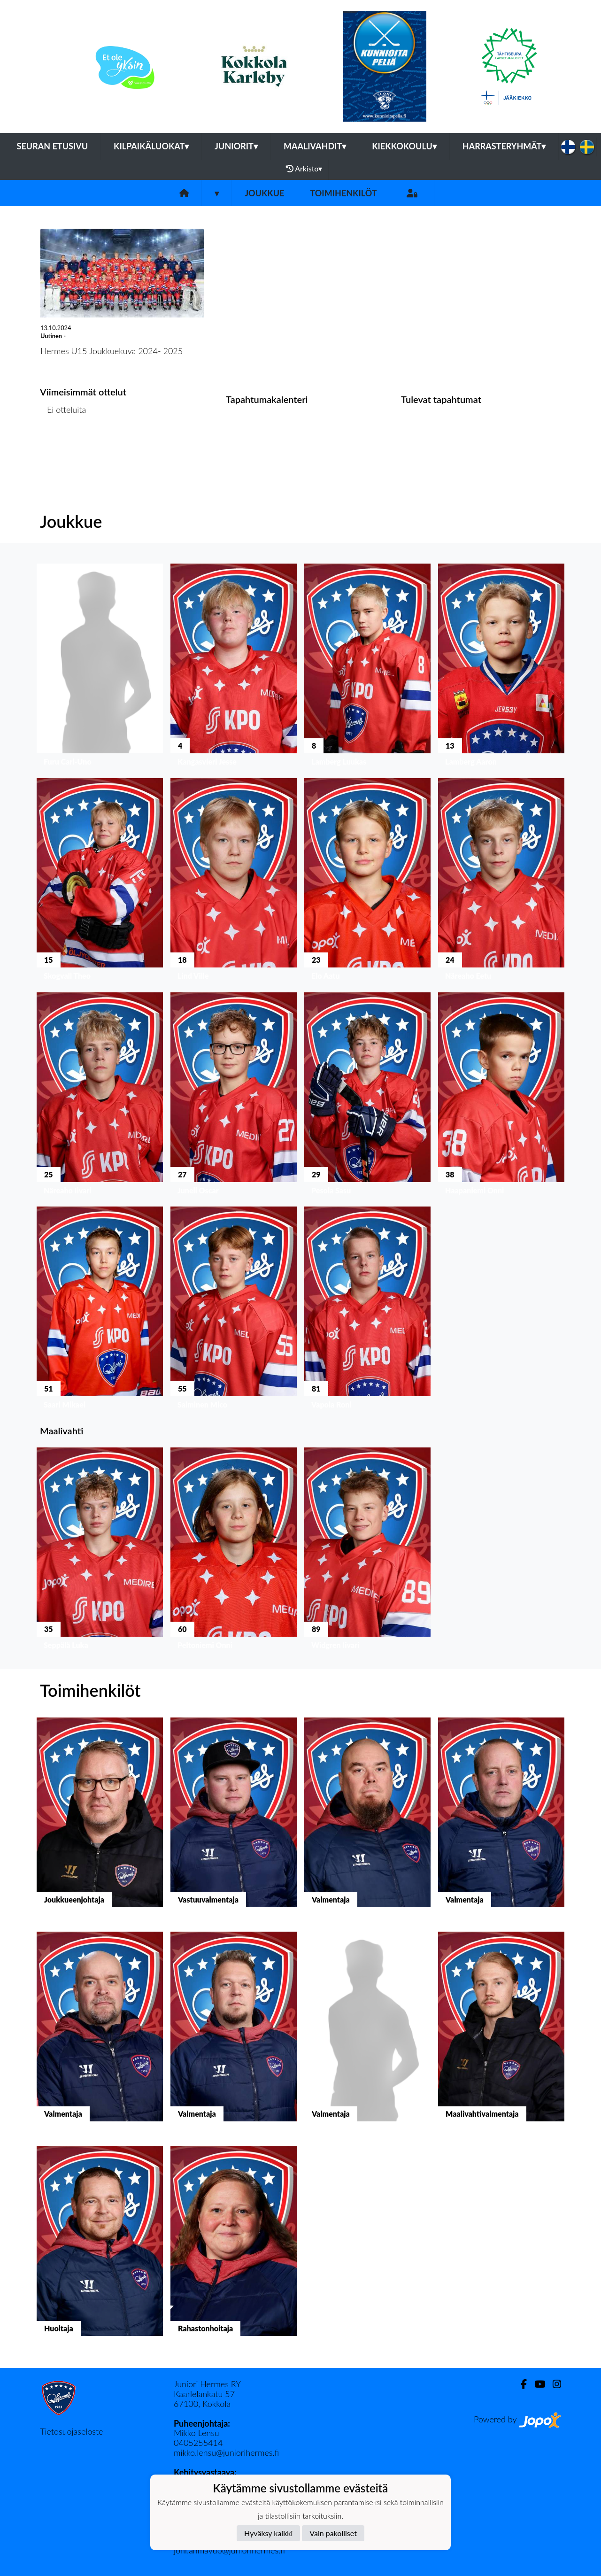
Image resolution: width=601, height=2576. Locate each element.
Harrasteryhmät (504, 146)
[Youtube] (536, 2384)
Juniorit (236, 146)
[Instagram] (553, 2384)
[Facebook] (520, 2384)
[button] (100, 667)
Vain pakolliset (333, 2533)
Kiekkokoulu (404, 146)
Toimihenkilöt (343, 193)
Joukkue (264, 193)
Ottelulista (63, 445)
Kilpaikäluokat (151, 146)
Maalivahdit (315, 146)
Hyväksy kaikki (268, 2533)
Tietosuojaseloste (71, 2431)
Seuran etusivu (52, 146)
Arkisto (304, 168)
